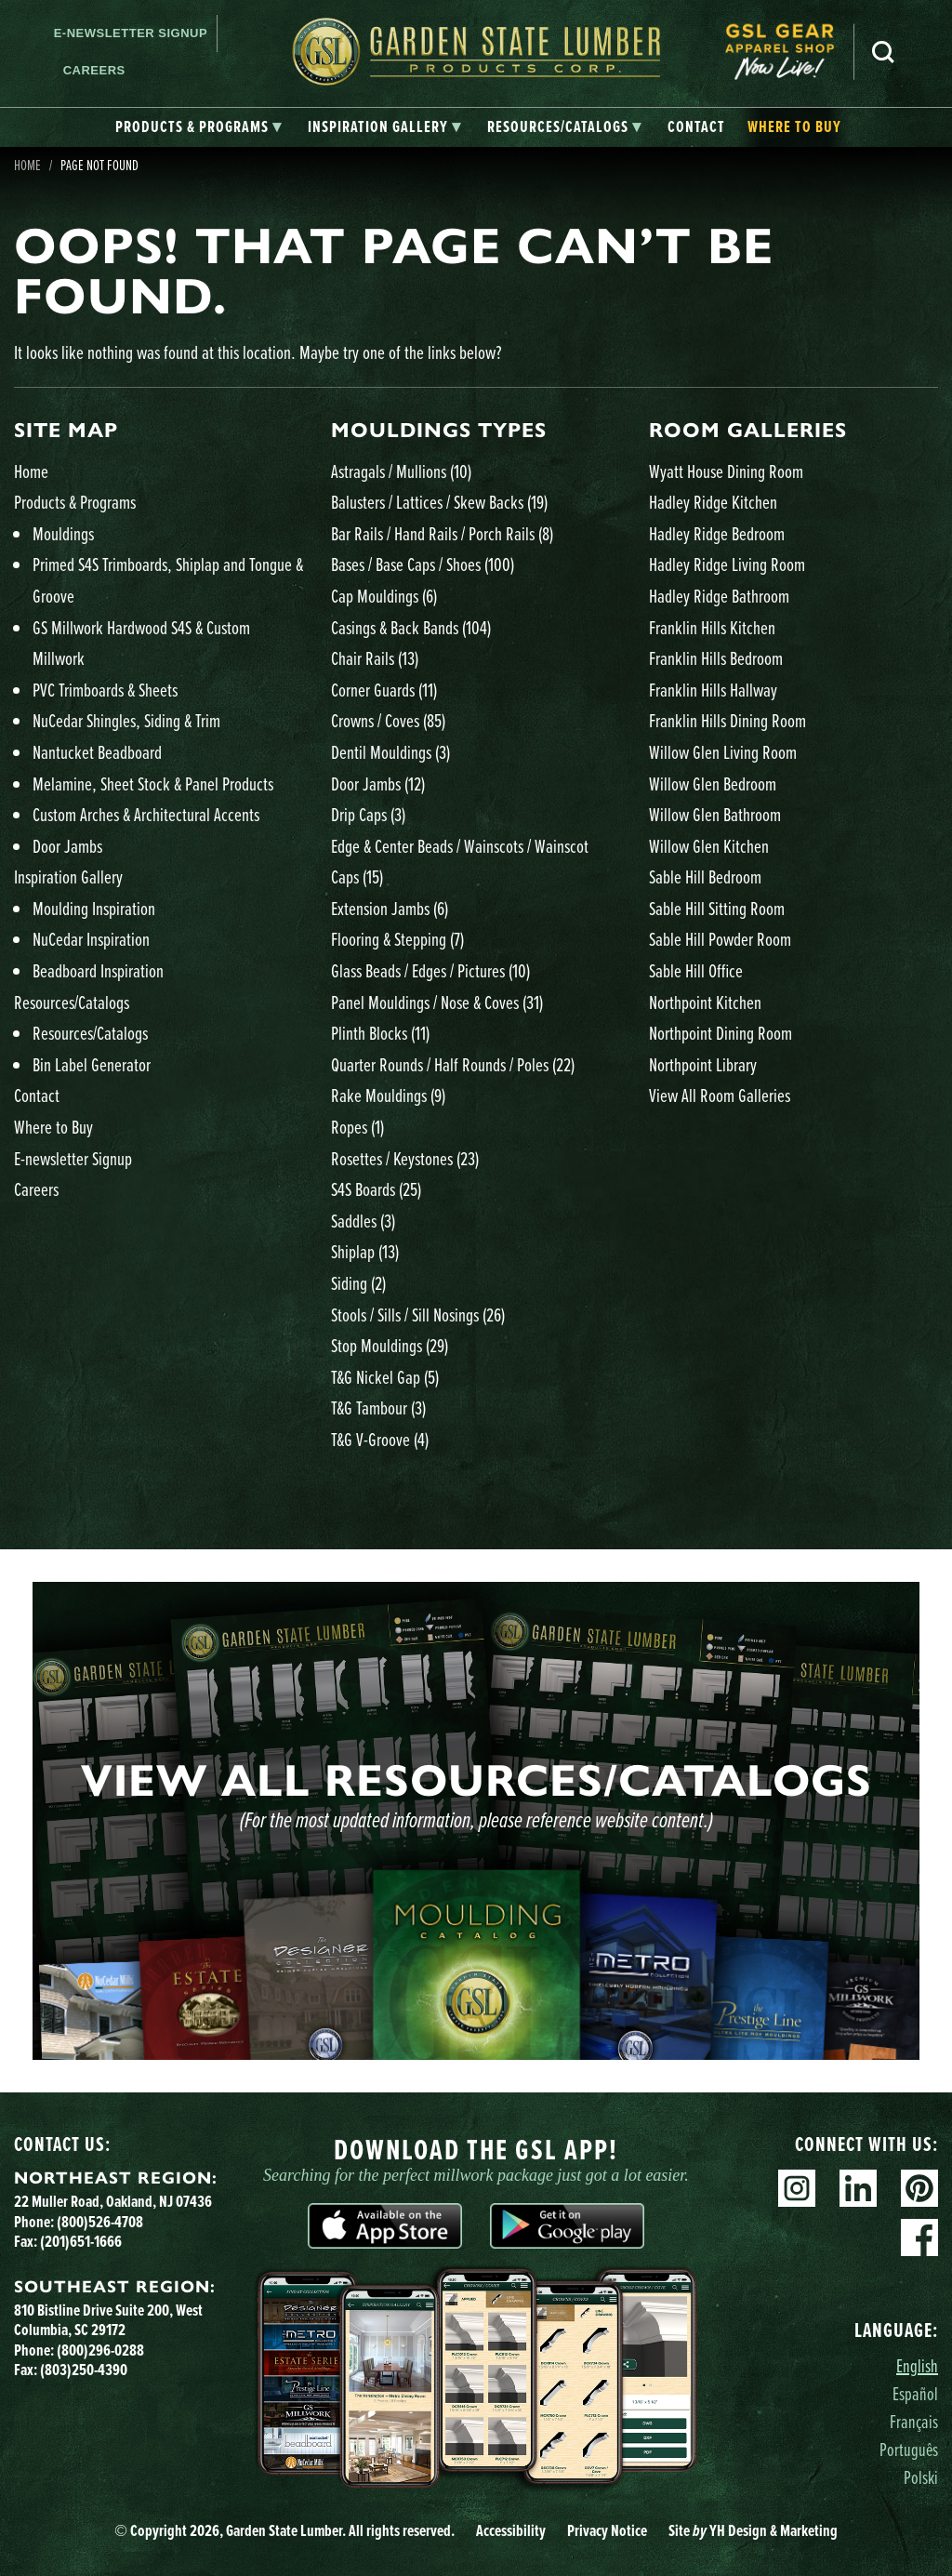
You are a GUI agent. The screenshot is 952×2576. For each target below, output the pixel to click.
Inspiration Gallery (68, 876)
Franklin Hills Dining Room (727, 720)
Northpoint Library (703, 1064)
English (917, 2365)
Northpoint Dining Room (720, 1032)
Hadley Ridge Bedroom (717, 533)
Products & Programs (75, 501)
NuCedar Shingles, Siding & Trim (126, 720)
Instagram (796, 2188)
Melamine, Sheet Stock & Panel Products (153, 783)
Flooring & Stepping (397, 938)
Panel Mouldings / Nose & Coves (437, 1002)
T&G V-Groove (380, 1439)
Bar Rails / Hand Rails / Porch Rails (442, 533)
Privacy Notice (607, 2530)
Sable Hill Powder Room (720, 938)
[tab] (198, 127)
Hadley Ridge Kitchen (713, 501)
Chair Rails (374, 657)
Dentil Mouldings (390, 751)
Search (883, 52)
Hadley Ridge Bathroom (719, 595)
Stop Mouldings (389, 1345)
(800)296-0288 (100, 2350)
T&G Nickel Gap (385, 1376)
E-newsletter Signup (131, 33)
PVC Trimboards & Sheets (105, 689)
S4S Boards (376, 1188)
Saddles (363, 1220)
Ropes (357, 1126)
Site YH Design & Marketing (753, 2530)
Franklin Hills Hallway (713, 689)
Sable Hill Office (696, 970)
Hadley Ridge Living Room (727, 564)
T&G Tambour (378, 1407)
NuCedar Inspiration (91, 938)
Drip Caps (368, 814)
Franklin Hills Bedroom (716, 657)
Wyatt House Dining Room (726, 471)
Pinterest (919, 2188)
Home (31, 471)
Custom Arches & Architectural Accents (146, 814)
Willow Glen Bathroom (715, 814)
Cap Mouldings (384, 595)
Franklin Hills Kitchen (712, 627)
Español (915, 2393)
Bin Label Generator (92, 1064)
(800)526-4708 (100, 2222)
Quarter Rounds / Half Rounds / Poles (453, 1064)
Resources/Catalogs (71, 1002)
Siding (358, 1282)
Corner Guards (384, 689)
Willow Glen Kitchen (709, 845)
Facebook (919, 2237)
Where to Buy (53, 1126)
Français (914, 2421)
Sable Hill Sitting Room (717, 908)
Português (908, 2449)
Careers (94, 70)
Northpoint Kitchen (705, 1002)
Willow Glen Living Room (723, 751)
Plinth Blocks (380, 1032)
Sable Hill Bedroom (705, 876)
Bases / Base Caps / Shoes (422, 564)
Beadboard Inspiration (98, 970)
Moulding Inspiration (94, 908)
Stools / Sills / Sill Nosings (418, 1314)
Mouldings (63, 533)
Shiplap (365, 1251)
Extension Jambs (389, 908)
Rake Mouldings (388, 1095)
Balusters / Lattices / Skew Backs (439, 501)
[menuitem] (789, 51)
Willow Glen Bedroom (712, 783)
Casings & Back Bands (411, 627)
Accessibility (511, 2530)
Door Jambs (67, 845)
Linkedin (858, 2188)
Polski (921, 2477)
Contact (37, 1095)
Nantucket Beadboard (97, 751)
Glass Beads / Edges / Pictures (430, 970)
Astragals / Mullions (401, 471)
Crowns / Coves (388, 720)
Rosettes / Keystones (405, 1158)
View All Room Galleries (719, 1095)
